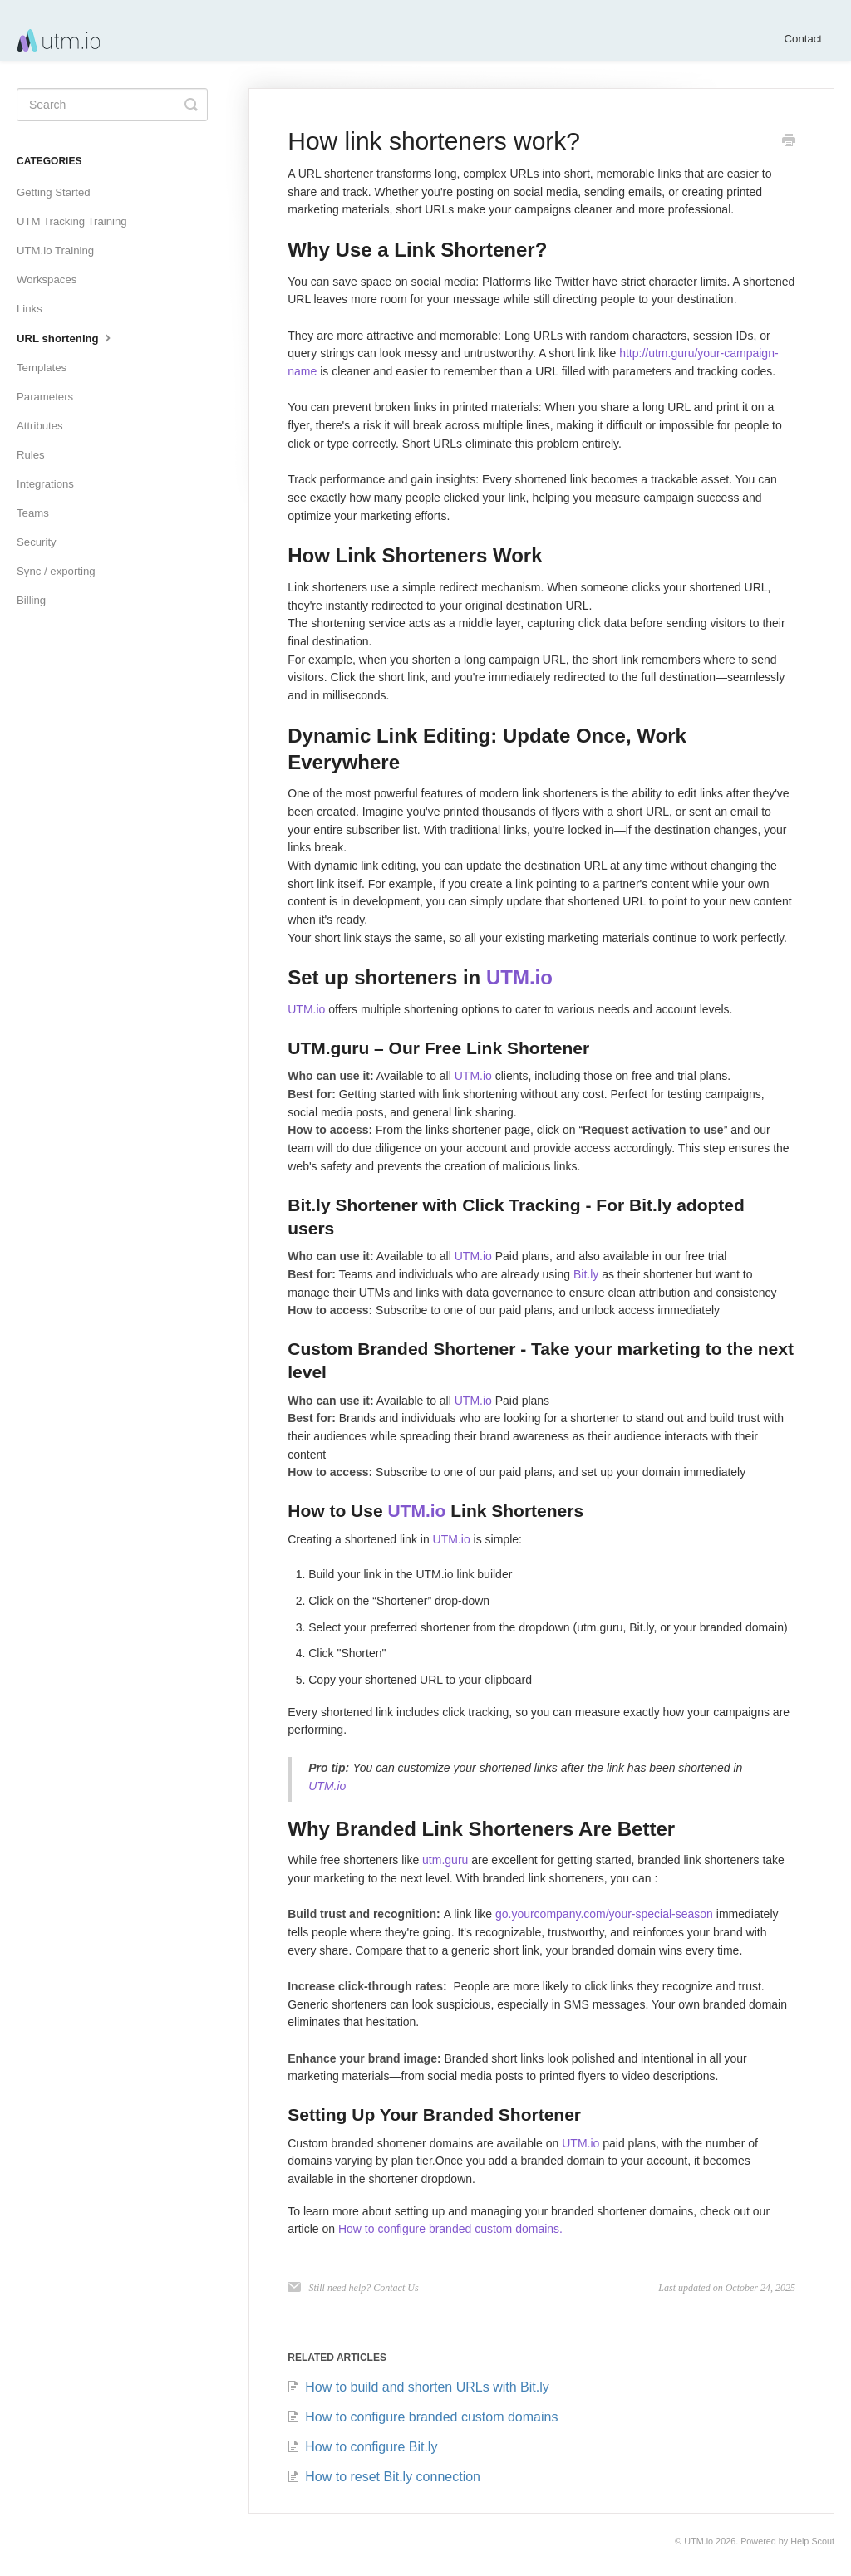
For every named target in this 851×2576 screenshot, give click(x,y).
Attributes (40, 426)
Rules (31, 455)
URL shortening (66, 337)
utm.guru (445, 1860)
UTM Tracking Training (72, 221)
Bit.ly (585, 1274)
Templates (41, 367)
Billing (31, 600)
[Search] (112, 104)
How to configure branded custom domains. (450, 2228)
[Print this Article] (788, 142)
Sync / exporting (56, 571)
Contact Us (395, 2288)
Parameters (45, 396)
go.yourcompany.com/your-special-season (604, 1914)
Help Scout (812, 2541)
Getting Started (54, 192)
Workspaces (46, 279)
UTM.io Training (55, 250)
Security (37, 542)
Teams (33, 513)
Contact (803, 38)
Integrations (45, 484)
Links (29, 308)
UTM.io (519, 977)
